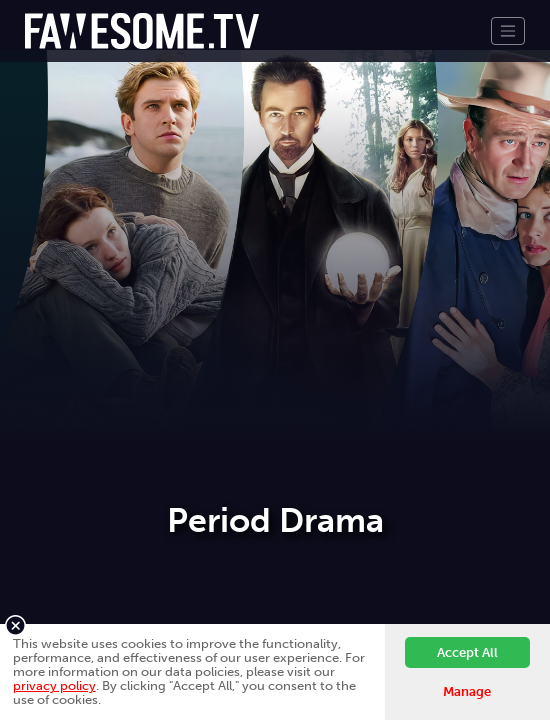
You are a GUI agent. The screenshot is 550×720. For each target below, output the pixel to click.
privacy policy (54, 685)
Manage (467, 691)
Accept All (467, 652)
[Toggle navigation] (508, 31)
